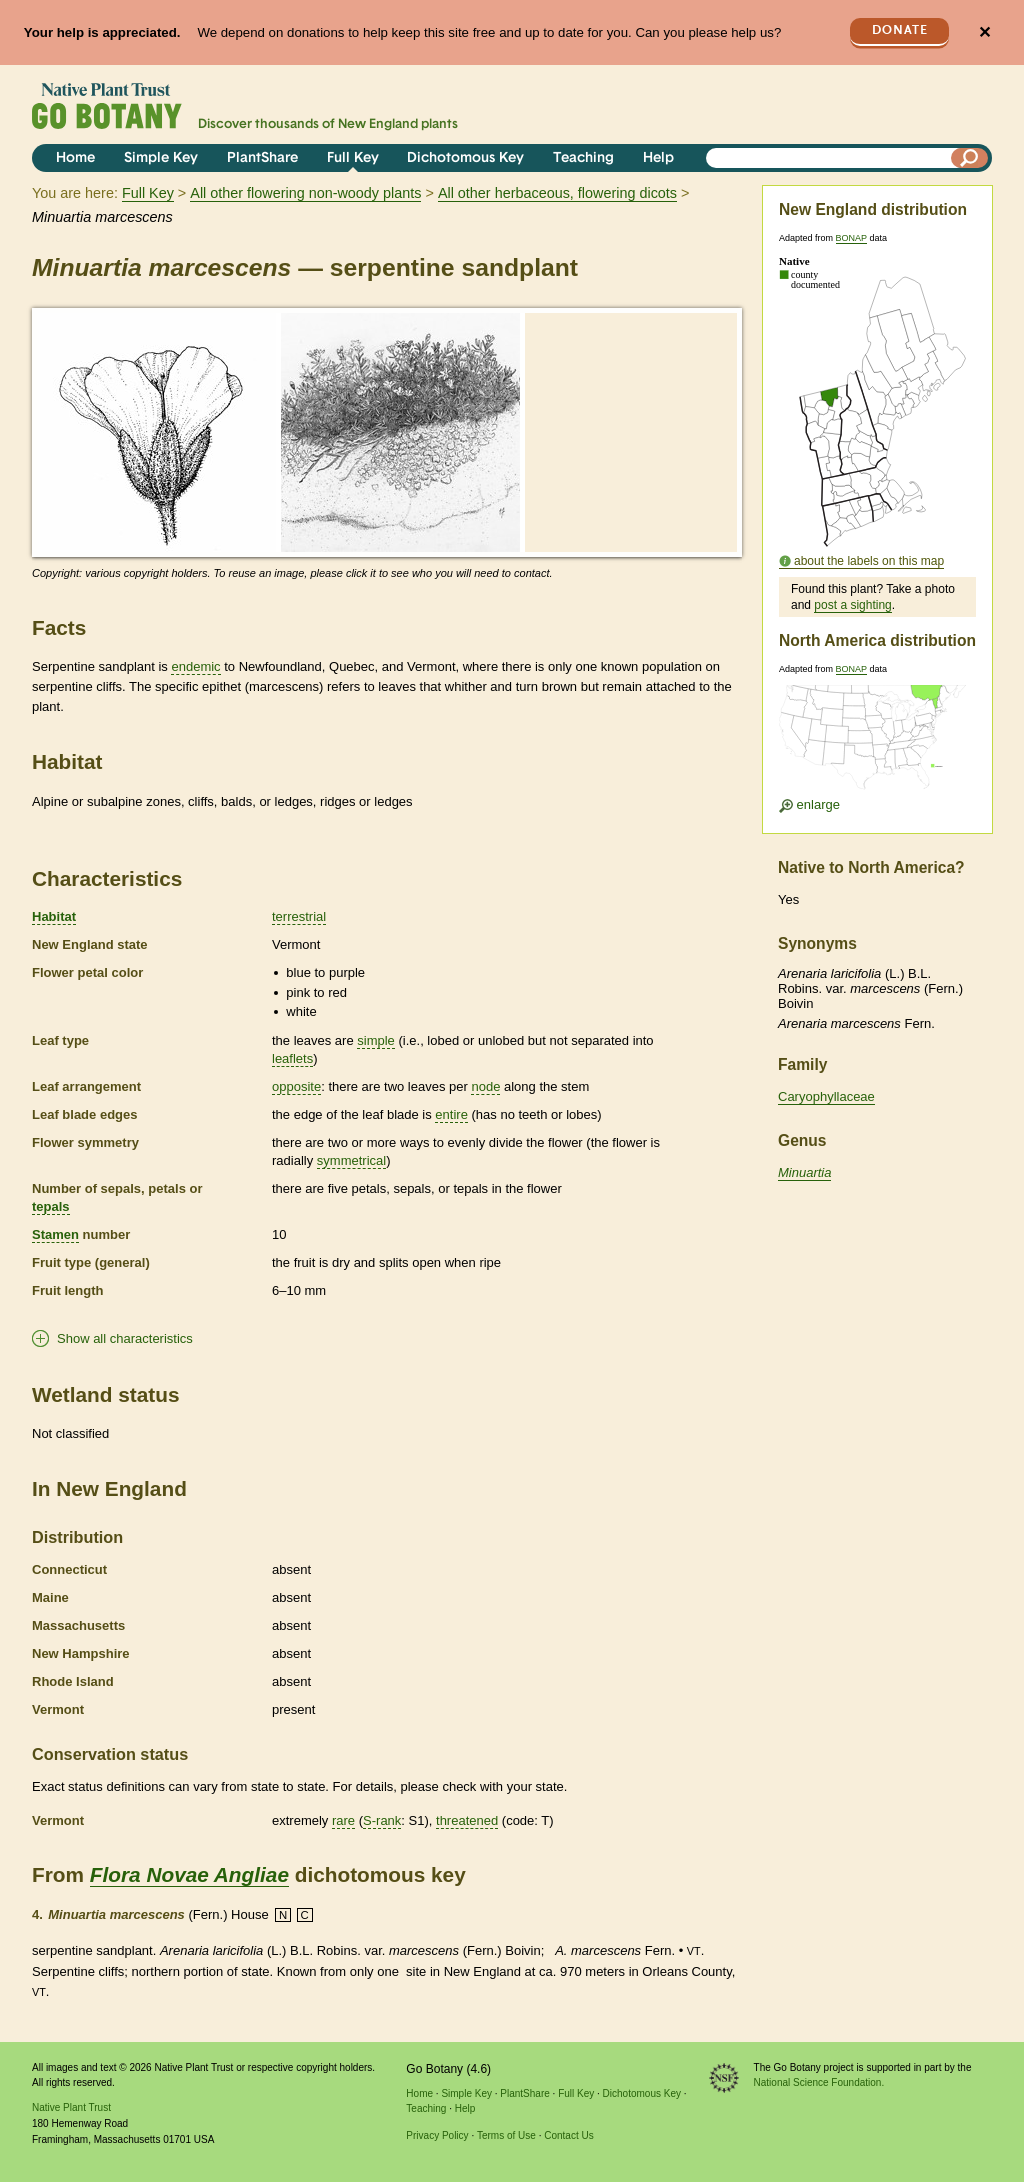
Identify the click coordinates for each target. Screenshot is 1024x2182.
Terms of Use (506, 2135)
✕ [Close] (984, 32)
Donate (900, 30)
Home (75, 158)
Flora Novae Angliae (189, 1874)
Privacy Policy (437, 2135)
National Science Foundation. (819, 2082)
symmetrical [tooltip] (351, 1160)
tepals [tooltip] (51, 1206)
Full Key (353, 158)
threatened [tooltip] (467, 1820)
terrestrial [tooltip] (299, 916)
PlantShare (262, 158)
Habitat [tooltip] (54, 916)
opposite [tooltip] (296, 1086)
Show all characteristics (125, 1338)
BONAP (851, 238)
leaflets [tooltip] (292, 1058)
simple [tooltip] (376, 1040)
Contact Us (568, 2135)
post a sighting (852, 605)
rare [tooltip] (343, 1820)
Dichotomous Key (465, 158)
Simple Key (161, 158)
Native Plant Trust (71, 2107)
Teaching (583, 158)
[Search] (970, 158)
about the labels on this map (869, 561)
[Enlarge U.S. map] (877, 743)
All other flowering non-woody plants (305, 193)
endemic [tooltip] (195, 666)
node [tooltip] (485, 1086)
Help (658, 158)
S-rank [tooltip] (382, 1820)
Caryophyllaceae (826, 1096)
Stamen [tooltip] (55, 1234)
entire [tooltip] (451, 1114)
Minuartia (804, 1172)
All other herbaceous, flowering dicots (557, 193)
